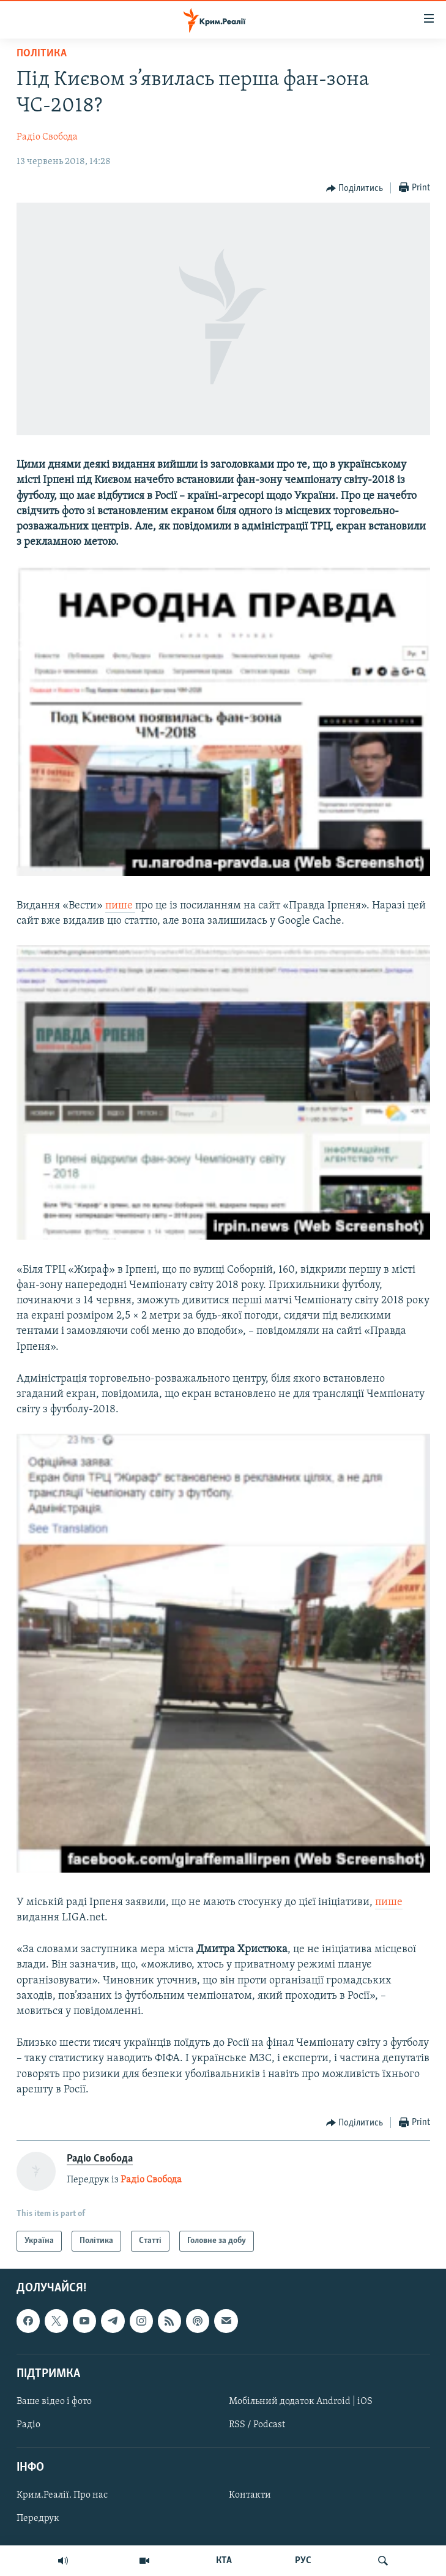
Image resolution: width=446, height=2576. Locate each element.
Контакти (250, 2496)
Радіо (28, 2425)
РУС (303, 2561)
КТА (224, 2561)
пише (120, 906)
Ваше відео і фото (54, 2401)
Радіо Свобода (47, 137)
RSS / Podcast (257, 2425)
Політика (42, 53)
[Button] (355, 188)
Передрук (38, 2519)
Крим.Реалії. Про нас (62, 2496)
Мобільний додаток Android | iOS (301, 2401)
